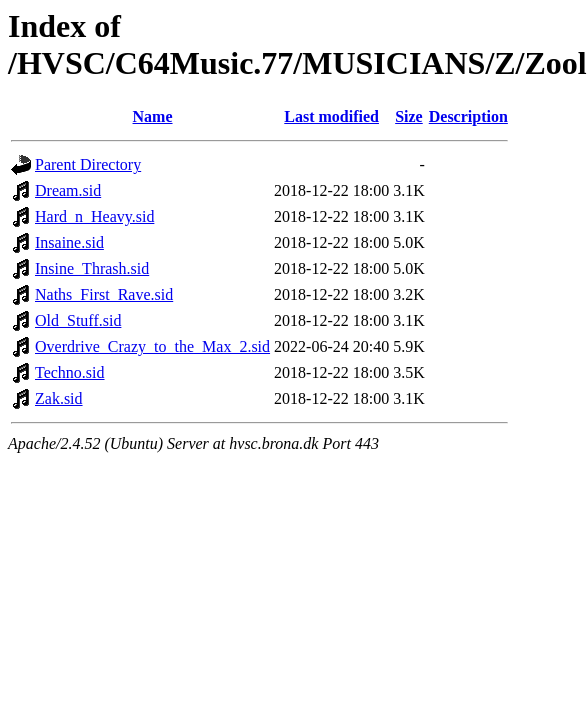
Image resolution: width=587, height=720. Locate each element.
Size (409, 116)
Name (153, 116)
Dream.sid (68, 190)
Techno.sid (70, 372)
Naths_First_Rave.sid (104, 294)
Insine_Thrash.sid (92, 268)
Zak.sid (59, 398)
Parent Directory (88, 164)
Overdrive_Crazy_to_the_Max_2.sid (152, 346)
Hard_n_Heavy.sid (94, 216)
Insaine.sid (69, 242)
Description (468, 116)
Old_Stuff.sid (78, 320)
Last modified (331, 116)
